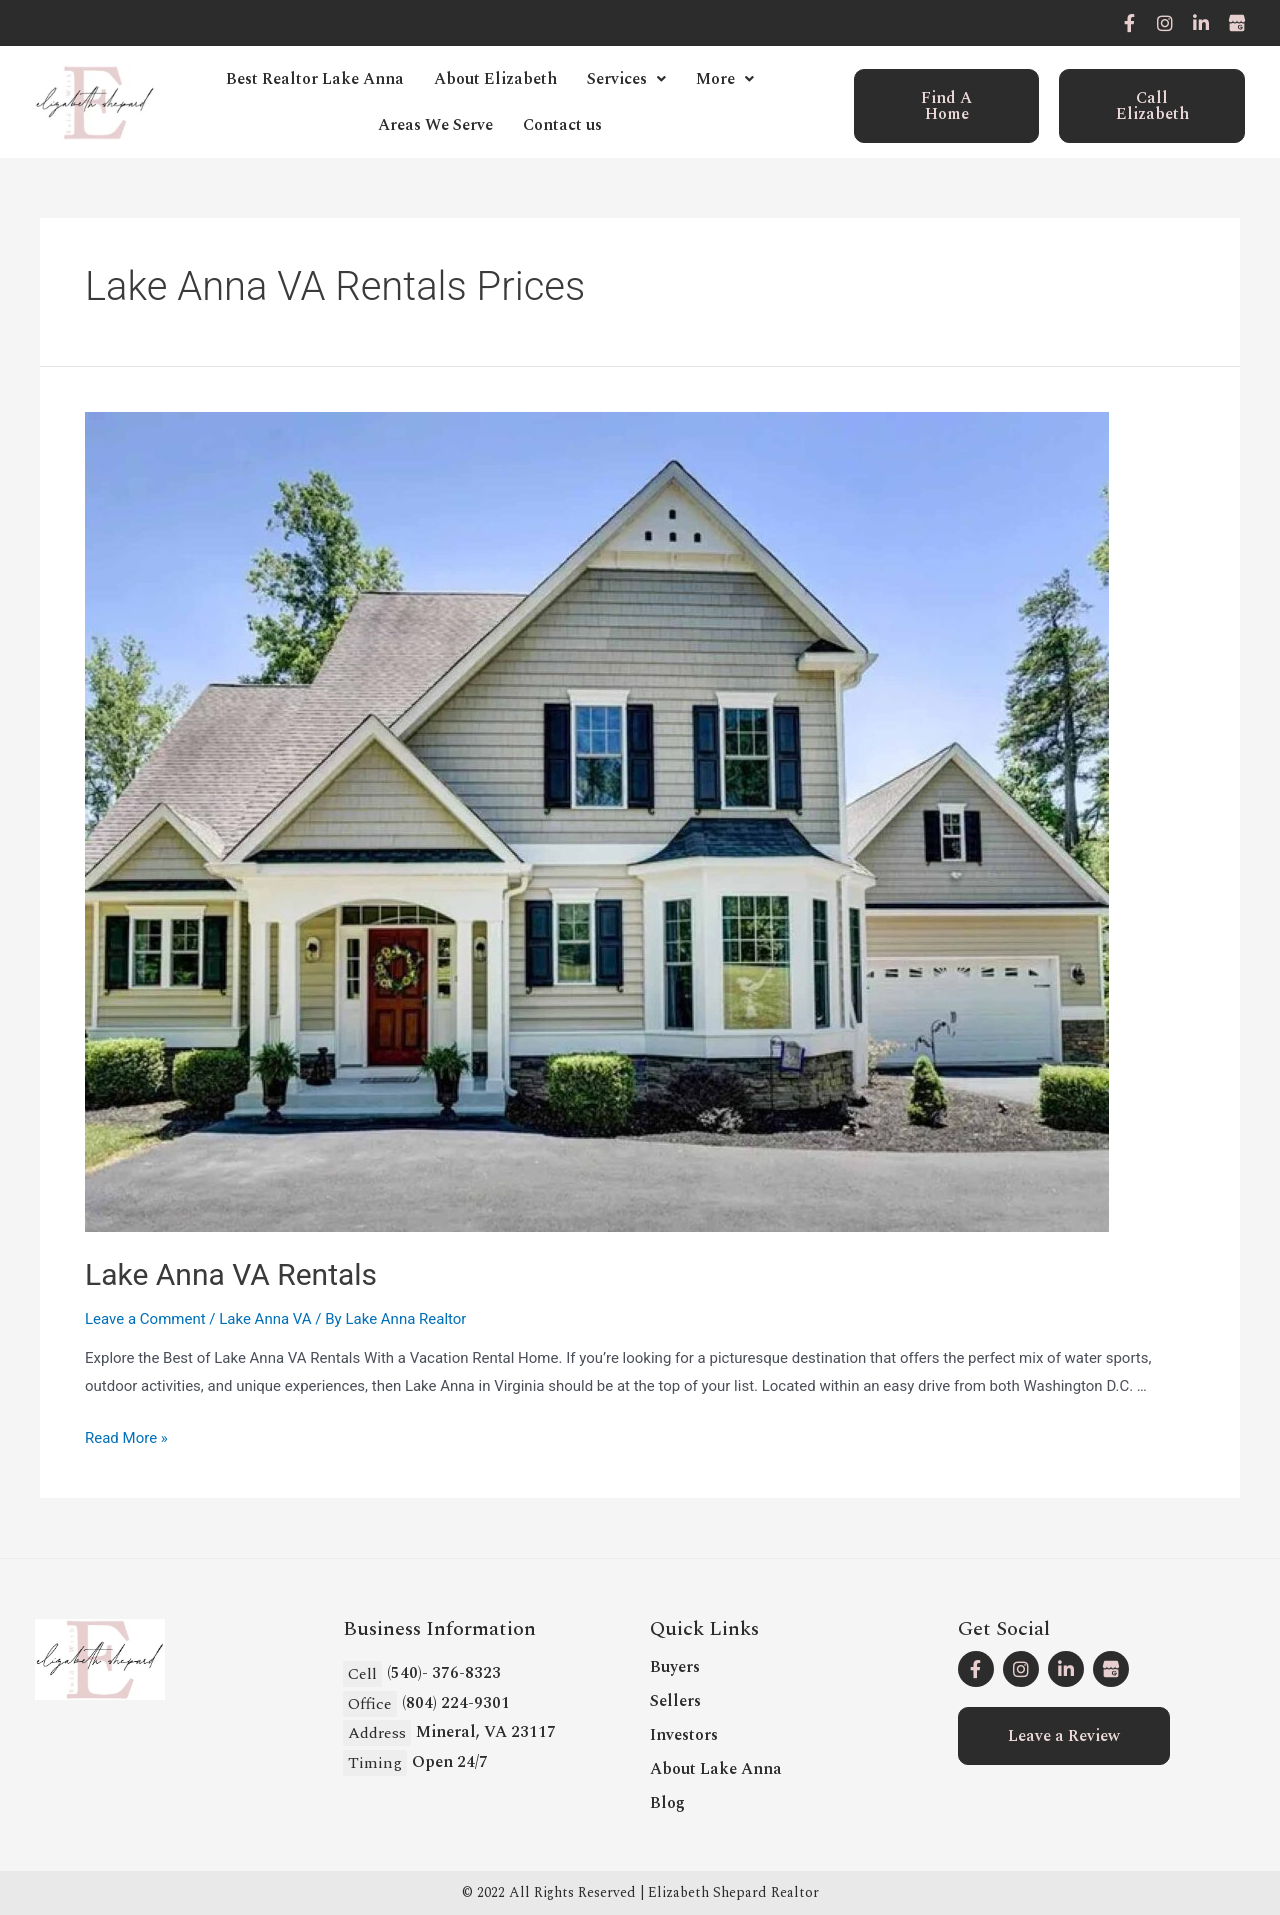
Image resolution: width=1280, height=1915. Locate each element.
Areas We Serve (435, 125)
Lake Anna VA (265, 1319)
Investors (684, 1735)
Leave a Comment (145, 1319)
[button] (947, 106)
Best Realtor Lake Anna (315, 79)
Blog (667, 1803)
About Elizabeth (495, 79)
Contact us (562, 125)
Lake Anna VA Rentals (231, 1274)
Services (626, 79)
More (725, 79)
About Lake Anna (716, 1769)
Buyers (675, 1667)
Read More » (126, 1438)
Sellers (675, 1701)
